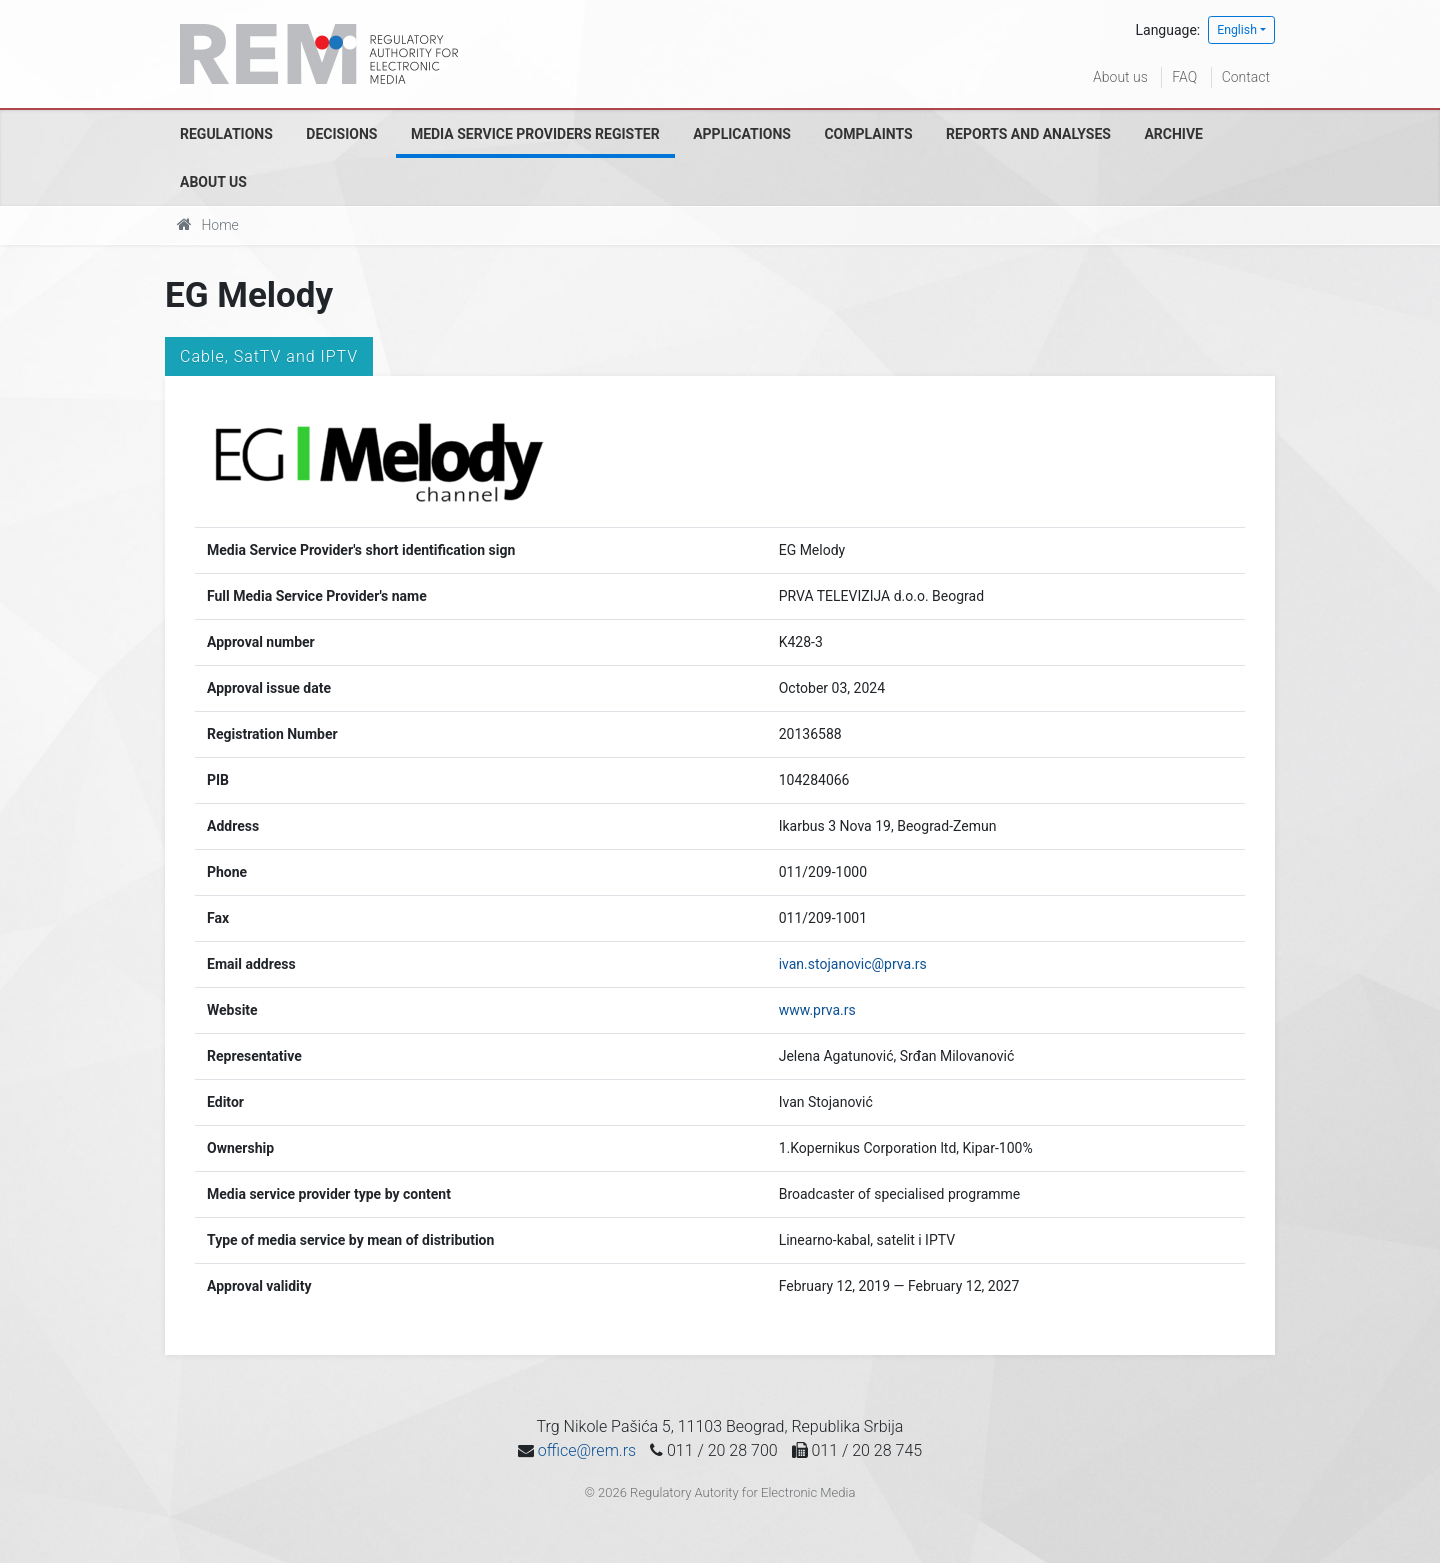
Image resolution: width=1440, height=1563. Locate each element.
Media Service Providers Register (535, 134)
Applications (742, 134)
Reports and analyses (1028, 134)
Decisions (341, 134)
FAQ (1184, 77)
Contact (1246, 77)
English (1237, 30)
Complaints (868, 134)
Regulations (226, 134)
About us (1120, 77)
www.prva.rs (817, 1010)
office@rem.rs (587, 1450)
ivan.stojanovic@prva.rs (853, 964)
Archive (1173, 134)
